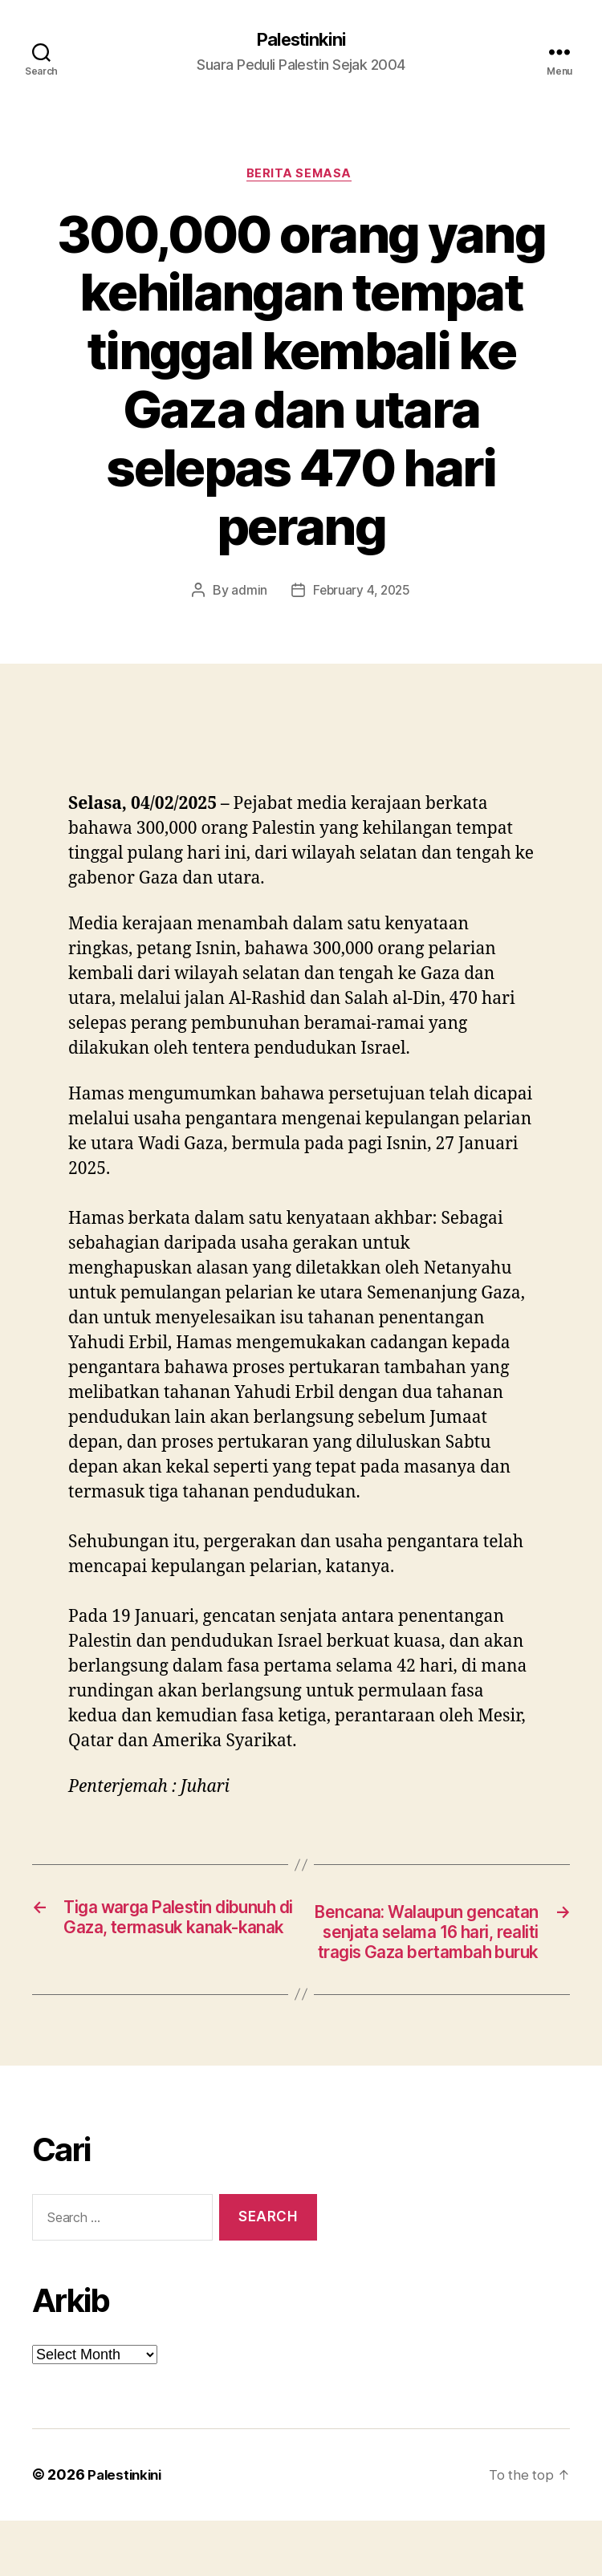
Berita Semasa (301, 176)
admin (247, 594)
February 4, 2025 (362, 594)
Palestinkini (300, 40)
